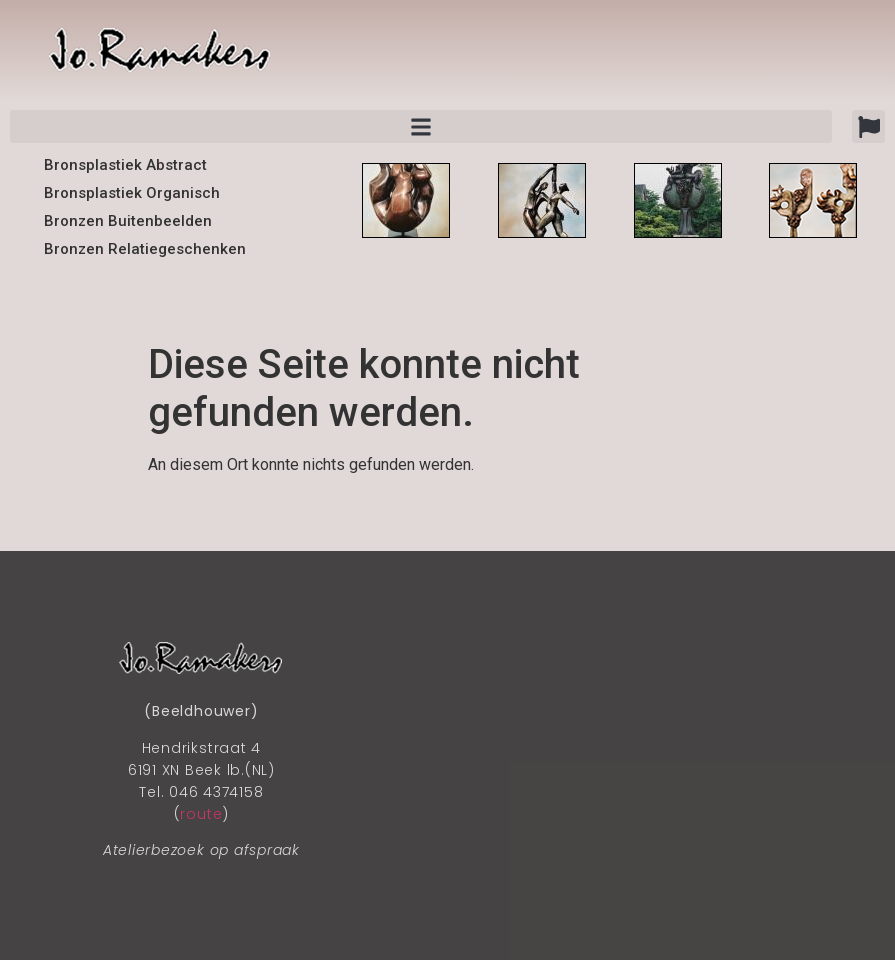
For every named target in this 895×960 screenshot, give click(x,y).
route (201, 814)
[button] (868, 126)
